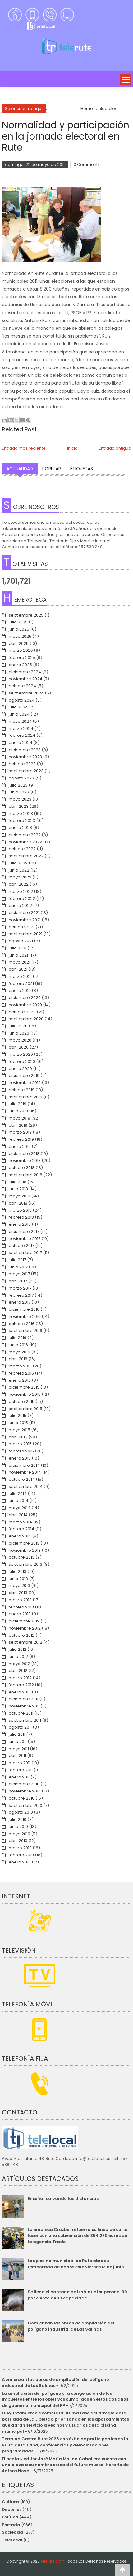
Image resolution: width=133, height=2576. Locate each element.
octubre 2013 (21, 1557)
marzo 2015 (20, 1444)
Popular (51, 469)
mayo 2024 (20, 721)
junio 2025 (19, 629)
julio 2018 (17, 1182)
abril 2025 (19, 643)
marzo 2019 (20, 1132)
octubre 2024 (22, 686)
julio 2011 (17, 1734)
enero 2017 (19, 1302)
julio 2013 (17, 1571)
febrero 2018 (21, 1217)
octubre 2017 (21, 1245)
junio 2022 (19, 870)
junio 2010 (18, 1827)
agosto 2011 (20, 1727)
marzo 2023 (21, 814)
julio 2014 (18, 1494)
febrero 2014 (21, 1529)
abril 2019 (18, 1125)
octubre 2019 (21, 1090)
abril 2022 (19, 884)
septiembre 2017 (25, 1253)
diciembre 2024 (25, 672)
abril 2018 (18, 1203)
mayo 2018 (19, 1196)
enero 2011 (19, 1777)
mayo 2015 (19, 1430)
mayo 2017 (19, 1274)
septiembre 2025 (26, 615)
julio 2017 (17, 1260)
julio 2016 (17, 1338)
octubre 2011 (21, 1713)
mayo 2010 (19, 1834)
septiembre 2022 (26, 856)
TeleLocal (12, 2540)
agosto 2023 (21, 778)
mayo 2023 (20, 799)
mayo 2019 (19, 1118)
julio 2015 (17, 1415)
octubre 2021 (21, 927)
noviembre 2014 (25, 1472)
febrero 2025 (22, 658)
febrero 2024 (22, 735)
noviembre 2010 (25, 1791)
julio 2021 (17, 948)
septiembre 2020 (26, 1019)
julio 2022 (18, 863)
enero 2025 (20, 665)
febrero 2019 (21, 1139)
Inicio (72, 448)
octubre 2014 (22, 1479)
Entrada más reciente (24, 448)
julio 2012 (17, 1649)
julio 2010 (17, 1819)
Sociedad (12, 2532)
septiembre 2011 (25, 1720)
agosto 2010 (21, 1812)
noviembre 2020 (25, 1005)
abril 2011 (17, 1756)
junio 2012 (18, 1657)
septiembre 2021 (25, 934)
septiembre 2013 (25, 1564)
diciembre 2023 (25, 750)
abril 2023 (19, 806)
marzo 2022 (21, 891)
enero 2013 (20, 1614)
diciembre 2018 (24, 1154)
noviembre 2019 (25, 1083)
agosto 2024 (21, 700)
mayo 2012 (19, 1664)
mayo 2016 (19, 1352)
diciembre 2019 (24, 1075)
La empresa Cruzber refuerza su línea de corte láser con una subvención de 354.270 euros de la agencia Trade (77, 2236)
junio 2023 (19, 792)
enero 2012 (20, 1692)
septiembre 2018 (25, 1175)
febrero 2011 (21, 1770)
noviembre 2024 (25, 679)
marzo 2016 (20, 1366)
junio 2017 (18, 1267)
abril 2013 (18, 1593)
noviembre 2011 (24, 1706)
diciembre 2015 (24, 1387)
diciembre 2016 (24, 1309)
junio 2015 (18, 1423)
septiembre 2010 (25, 1805)
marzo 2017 (20, 1288)
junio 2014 (18, 1500)
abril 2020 (19, 1047)
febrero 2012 (21, 1685)
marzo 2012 (20, 1678)
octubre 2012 (21, 1635)
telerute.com (52, 2561)
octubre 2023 (22, 764)
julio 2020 (18, 1026)
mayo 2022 (20, 877)
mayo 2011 (19, 1749)
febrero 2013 (21, 1607)
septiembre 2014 (26, 1486)
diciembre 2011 (23, 1699)
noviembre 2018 (25, 1160)
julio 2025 (18, 622)
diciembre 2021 (24, 913)
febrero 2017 (21, 1295)
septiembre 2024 (26, 693)
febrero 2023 (22, 820)
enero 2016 (20, 1380)
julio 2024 (18, 707)
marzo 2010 (20, 1848)
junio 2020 (19, 1033)
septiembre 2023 (26, 771)
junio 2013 (18, 1579)
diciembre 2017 (24, 1231)
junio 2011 (18, 1742)
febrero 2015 (21, 1451)
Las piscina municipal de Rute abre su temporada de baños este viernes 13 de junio (76, 2264)
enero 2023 (20, 828)
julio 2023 (18, 785)
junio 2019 (18, 1111)
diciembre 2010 (24, 1784)
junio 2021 (18, 955)
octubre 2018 (21, 1168)
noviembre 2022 (25, 842)
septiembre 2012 (25, 1642)
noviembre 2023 (25, 757)
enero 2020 (20, 1069)
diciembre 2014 (24, 1465)
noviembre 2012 (25, 1628)
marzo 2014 (20, 1522)
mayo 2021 (19, 962)
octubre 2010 (21, 1798)
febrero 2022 (22, 899)
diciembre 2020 (25, 998)
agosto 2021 (21, 941)
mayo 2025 (20, 636)
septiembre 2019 (25, 1097)
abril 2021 (18, 969)
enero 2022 (20, 905)
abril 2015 (18, 1437)
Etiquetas (81, 469)
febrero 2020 (22, 1061)
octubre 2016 (21, 1324)
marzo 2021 (20, 976)
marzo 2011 (19, 1763)
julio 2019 (17, 1104)
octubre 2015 (21, 1401)
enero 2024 (20, 743)
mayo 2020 (20, 1040)
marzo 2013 (20, 1600)
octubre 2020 (22, 1012)
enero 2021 (20, 990)
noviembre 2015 (25, 1394)
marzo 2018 (20, 1210)
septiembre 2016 (25, 1330)
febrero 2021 (21, 984)
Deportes (11, 2509)
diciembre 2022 (25, 835)
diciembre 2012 (24, 1621)
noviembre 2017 (24, 1239)
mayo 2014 (19, 1508)
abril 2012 (18, 1671)
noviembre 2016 (25, 1316)
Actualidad (20, 469)
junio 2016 (18, 1345)
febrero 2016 (21, 1373)
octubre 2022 (22, 849)
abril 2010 (18, 1841)
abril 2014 (18, 1515)
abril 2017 (18, 1281)
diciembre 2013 (24, 1543)
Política (10, 2517)
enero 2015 (20, 1458)
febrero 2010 (21, 1855)
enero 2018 (20, 1224)
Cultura (10, 2502)
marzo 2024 (21, 729)
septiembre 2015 (25, 1409)
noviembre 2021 (25, 920)
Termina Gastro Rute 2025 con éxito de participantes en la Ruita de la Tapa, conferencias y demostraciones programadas (65, 2445)
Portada (11, 2525)
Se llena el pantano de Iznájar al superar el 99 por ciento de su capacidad (77, 2295)
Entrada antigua (115, 448)
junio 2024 (19, 714)
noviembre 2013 (25, 1550)
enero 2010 (20, 1862)
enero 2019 (20, 1146)
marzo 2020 (21, 1054)
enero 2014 (20, 1536)
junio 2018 (18, 1189)
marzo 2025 (21, 650)
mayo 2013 (19, 1586)
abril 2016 (18, 1359)
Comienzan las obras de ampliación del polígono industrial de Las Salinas (71, 2326)
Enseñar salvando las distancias (63, 2198)
